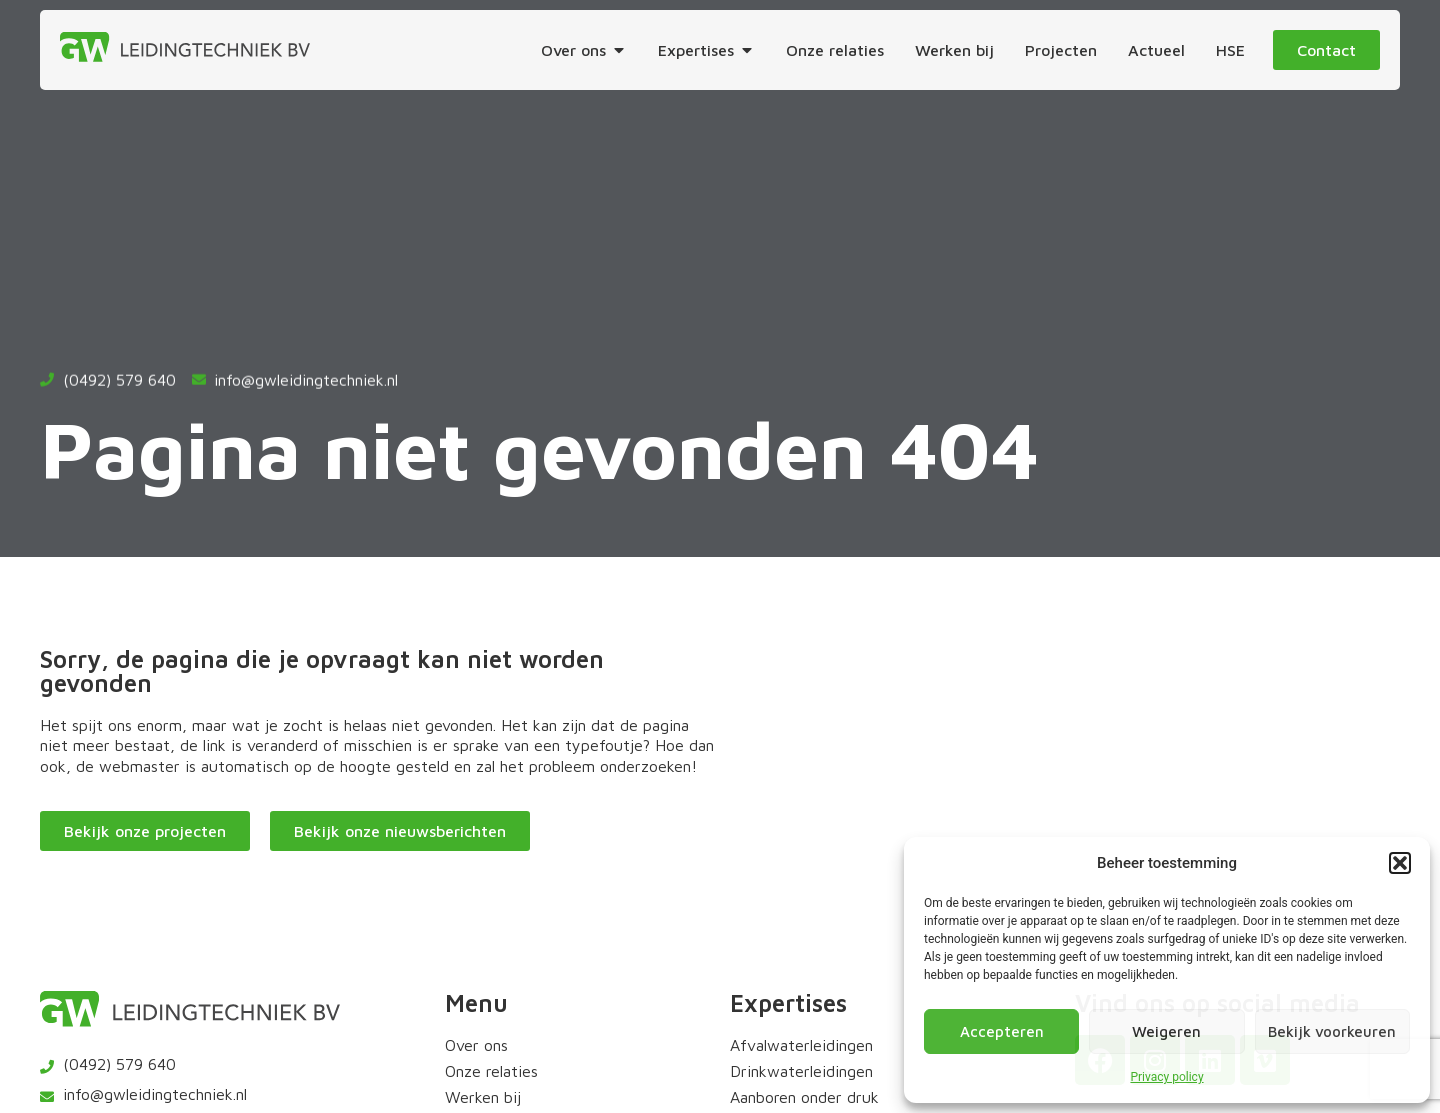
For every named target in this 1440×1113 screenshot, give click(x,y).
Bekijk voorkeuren (1332, 1031)
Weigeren (1166, 1031)
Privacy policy (1166, 1077)
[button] (1400, 863)
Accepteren (1002, 1031)
